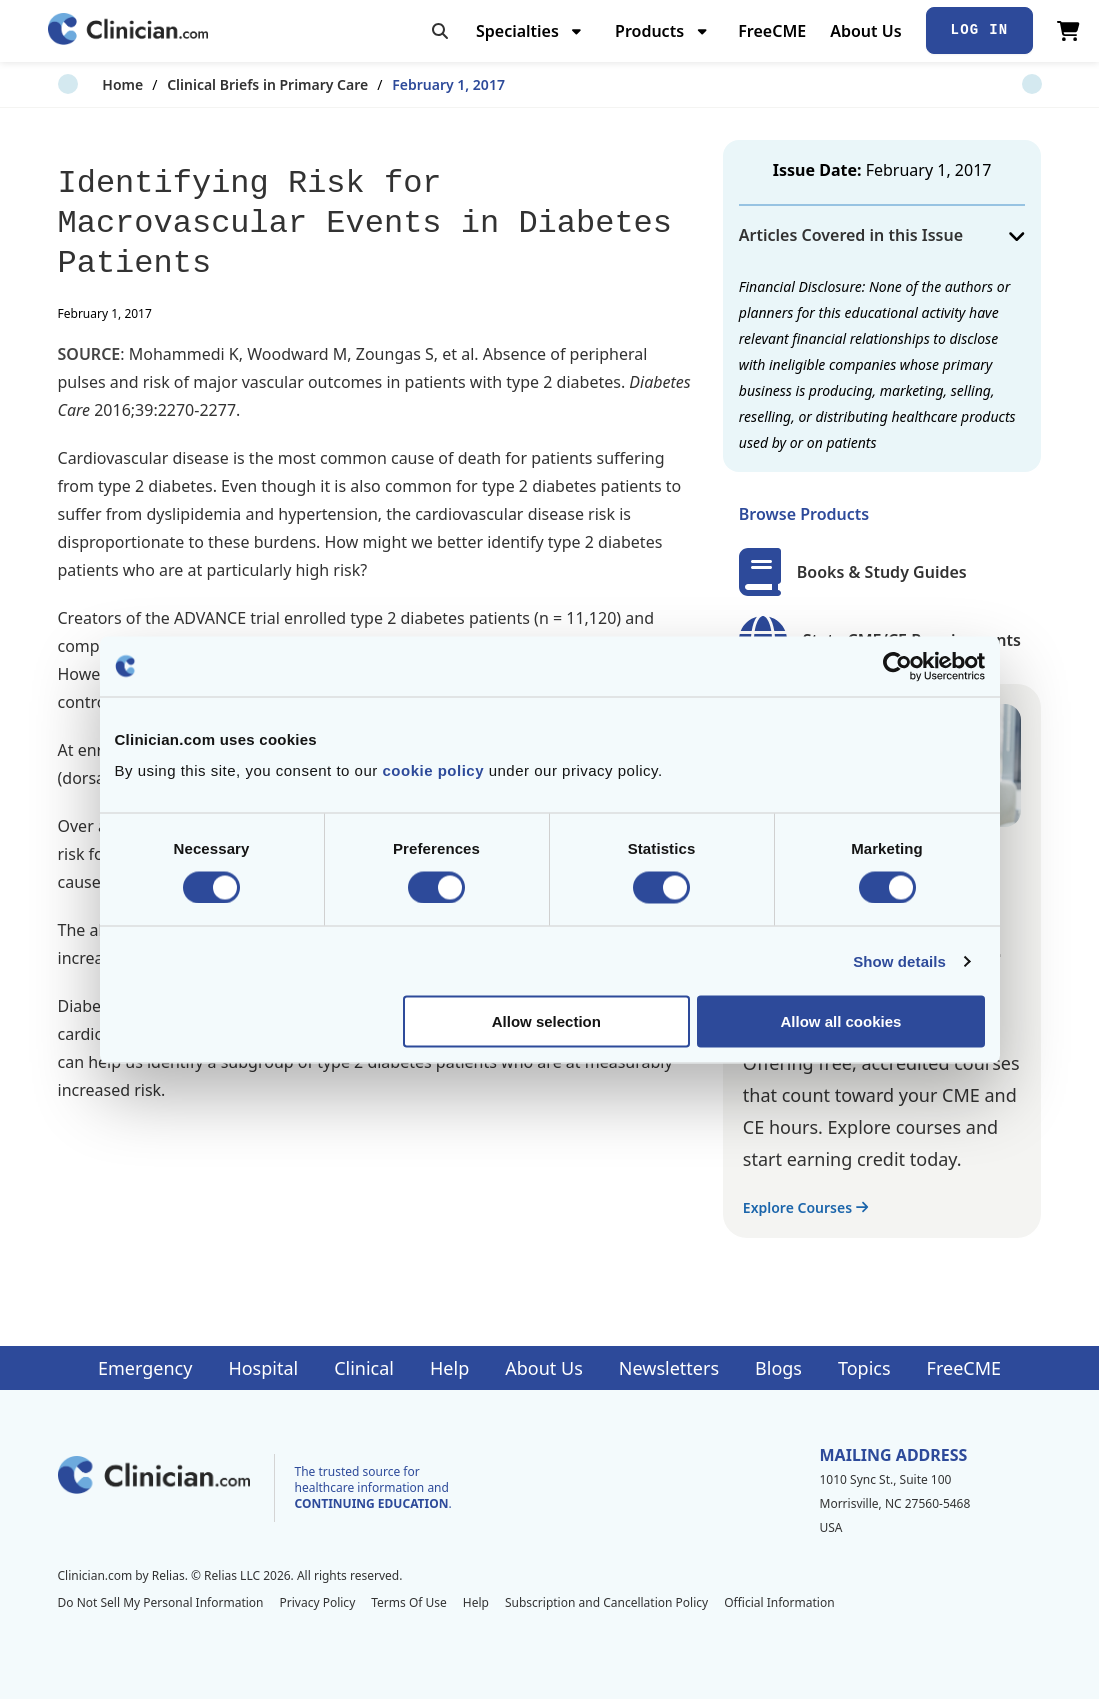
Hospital (263, 1368)
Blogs (778, 1368)
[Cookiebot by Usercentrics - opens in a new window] (897, 666)
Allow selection (546, 1021)
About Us (865, 31)
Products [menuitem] (649, 31)
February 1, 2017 (403, 84)
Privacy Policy (318, 1602)
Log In (980, 30)
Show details (899, 960)
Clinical (364, 1368)
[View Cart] (1068, 31)
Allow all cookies (841, 1021)
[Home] (128, 30)
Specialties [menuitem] (517, 31)
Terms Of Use (409, 1602)
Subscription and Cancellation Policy (606, 1602)
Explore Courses (805, 1207)
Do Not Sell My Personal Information (161, 1602)
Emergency (145, 1368)
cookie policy (433, 770)
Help (449, 1368)
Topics (864, 1368)
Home (78, 84)
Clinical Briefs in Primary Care (222, 84)
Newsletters (669, 1368)
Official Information (779, 1602)
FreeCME (772, 31)
